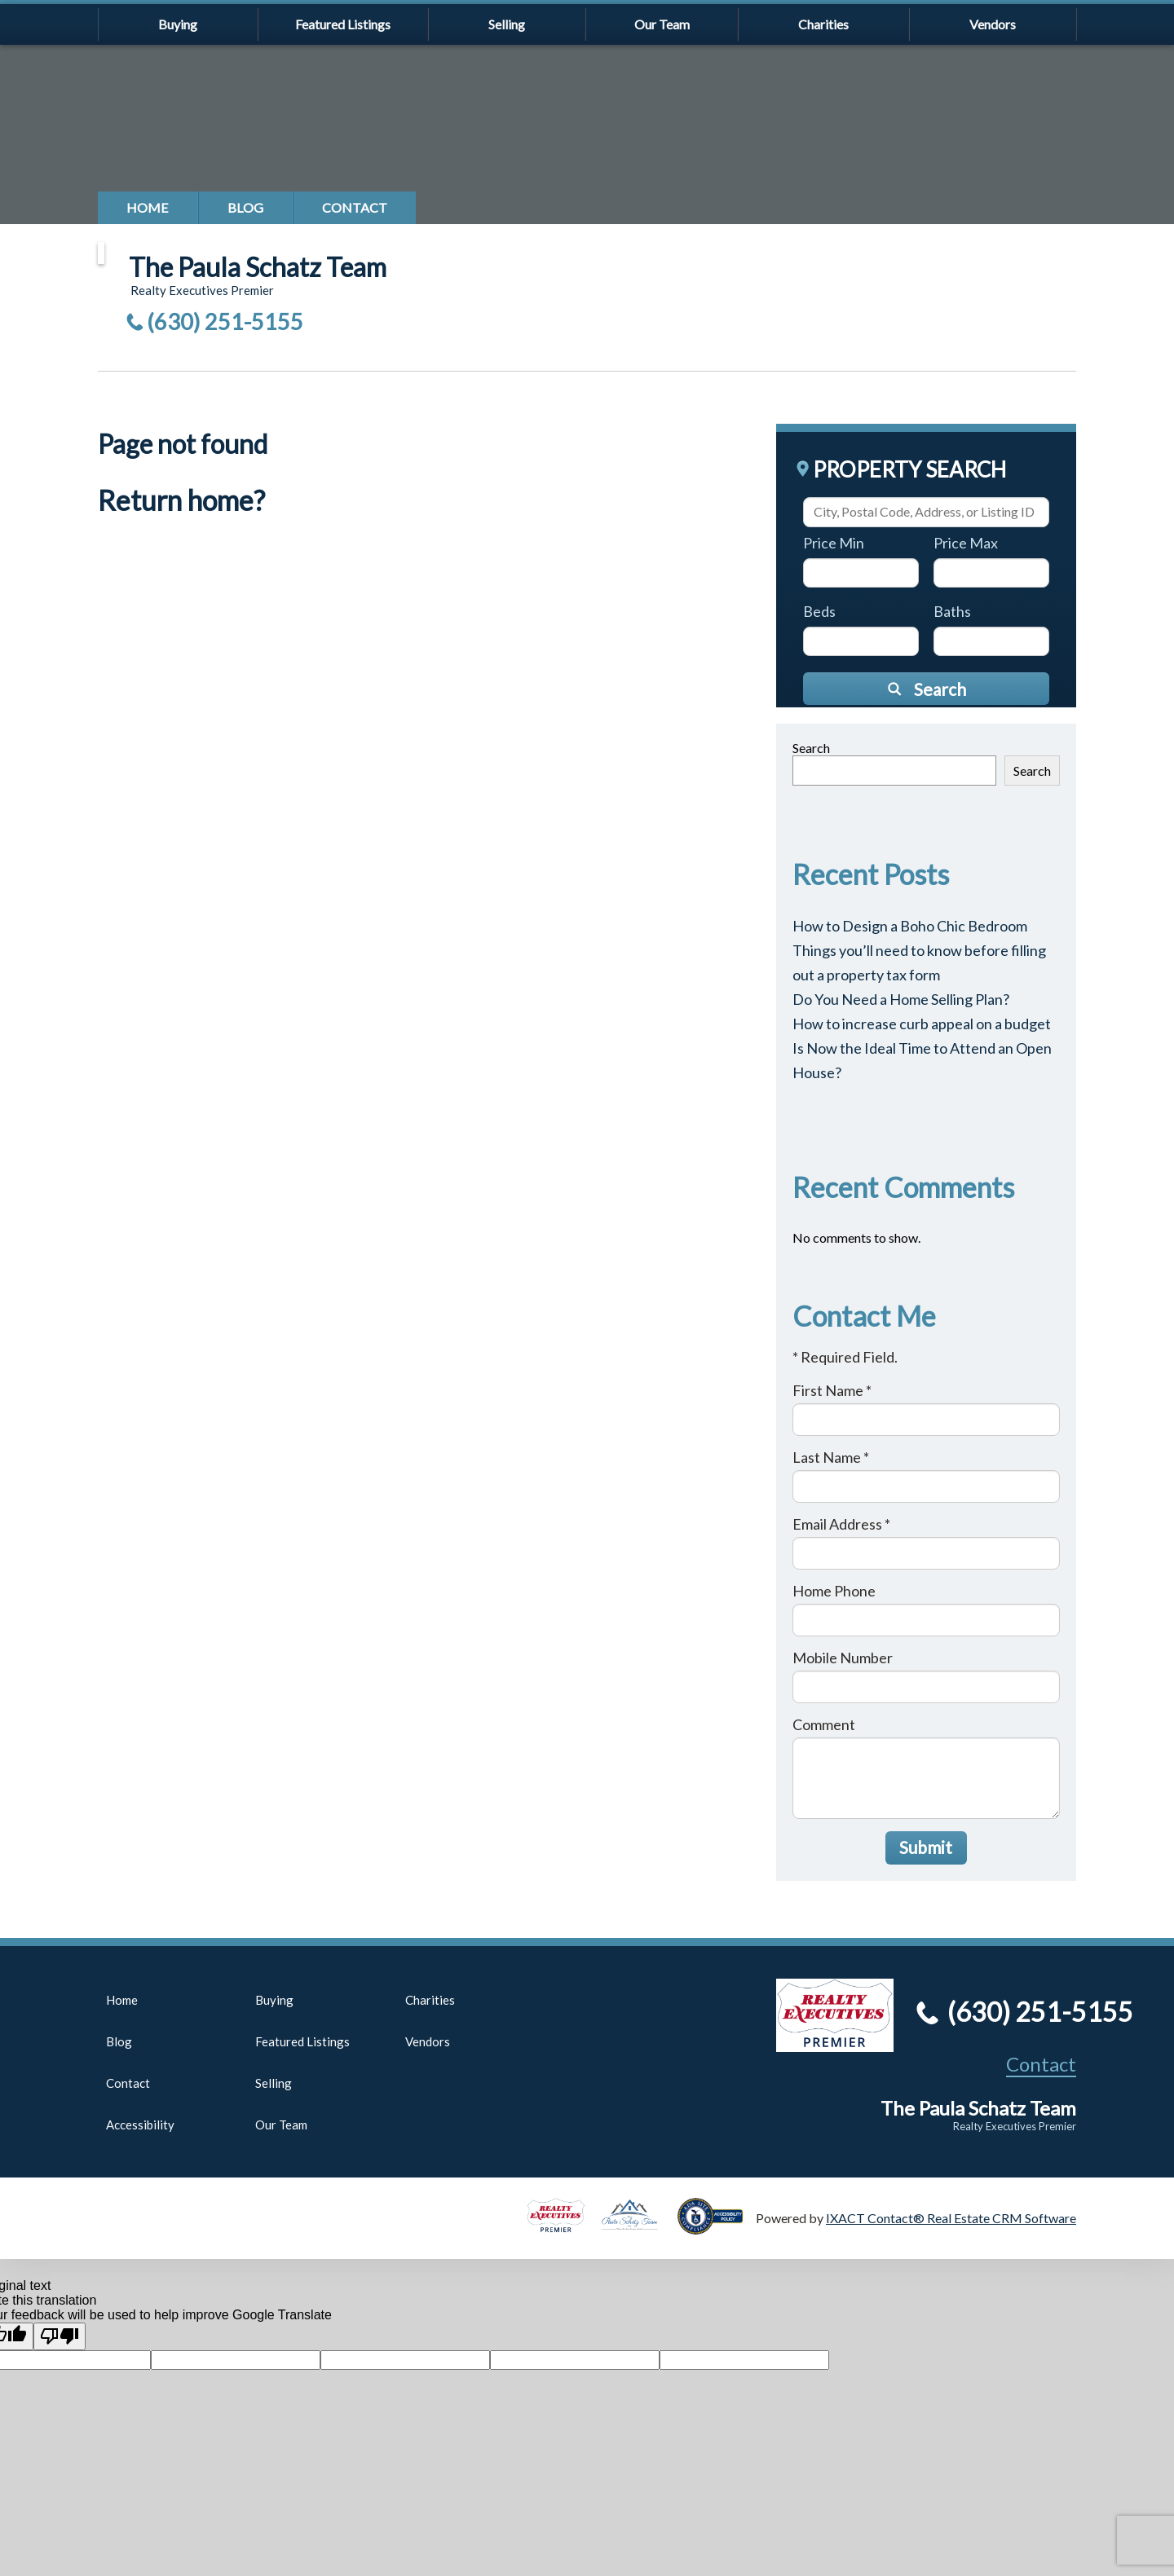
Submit (925, 1847)
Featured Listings (343, 24)
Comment (823, 1724)
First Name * (832, 1390)
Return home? (181, 500)
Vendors (992, 24)
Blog (245, 207)
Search (811, 747)
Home (147, 207)
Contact (354, 207)
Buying (177, 24)
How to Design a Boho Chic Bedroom (909, 926)
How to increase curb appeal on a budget (921, 1024)
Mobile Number (842, 1658)
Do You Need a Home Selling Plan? (900, 999)
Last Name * (830, 1457)
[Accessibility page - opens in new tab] (717, 2227)
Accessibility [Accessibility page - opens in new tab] (140, 2124)
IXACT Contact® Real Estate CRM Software (951, 2218)
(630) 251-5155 (225, 321)
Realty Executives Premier (1014, 2126)
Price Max (965, 543)
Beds (819, 611)
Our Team (662, 24)
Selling (506, 24)
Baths (952, 611)
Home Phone (834, 1591)
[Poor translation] (59, 2336)
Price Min (833, 543)
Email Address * (841, 1524)
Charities (823, 24)
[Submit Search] (926, 688)
